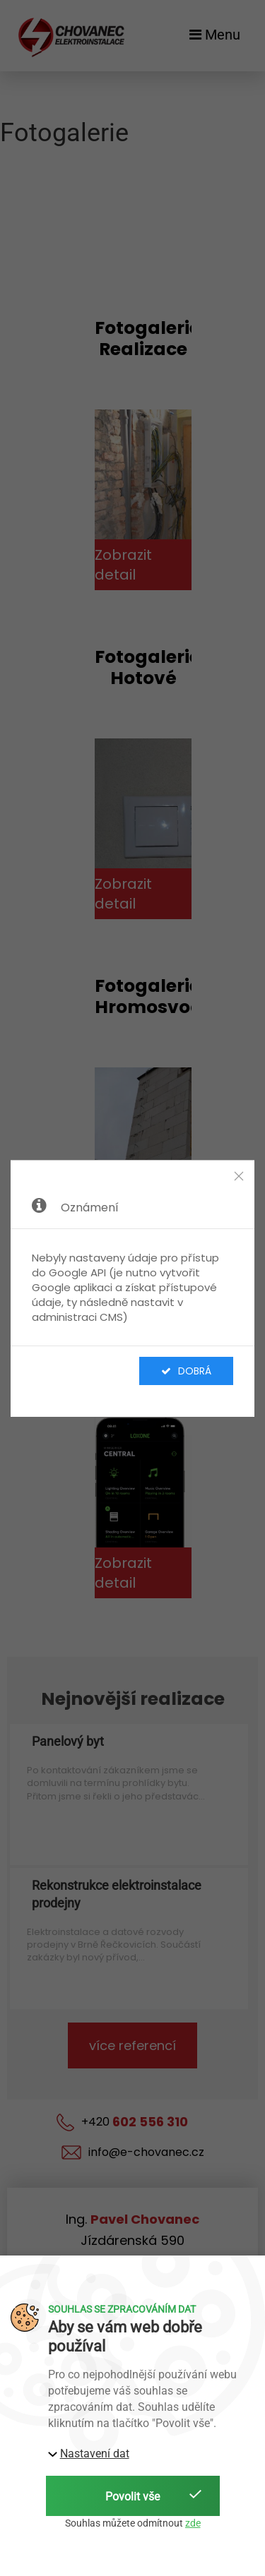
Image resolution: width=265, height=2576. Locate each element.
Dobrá (186, 1371)
